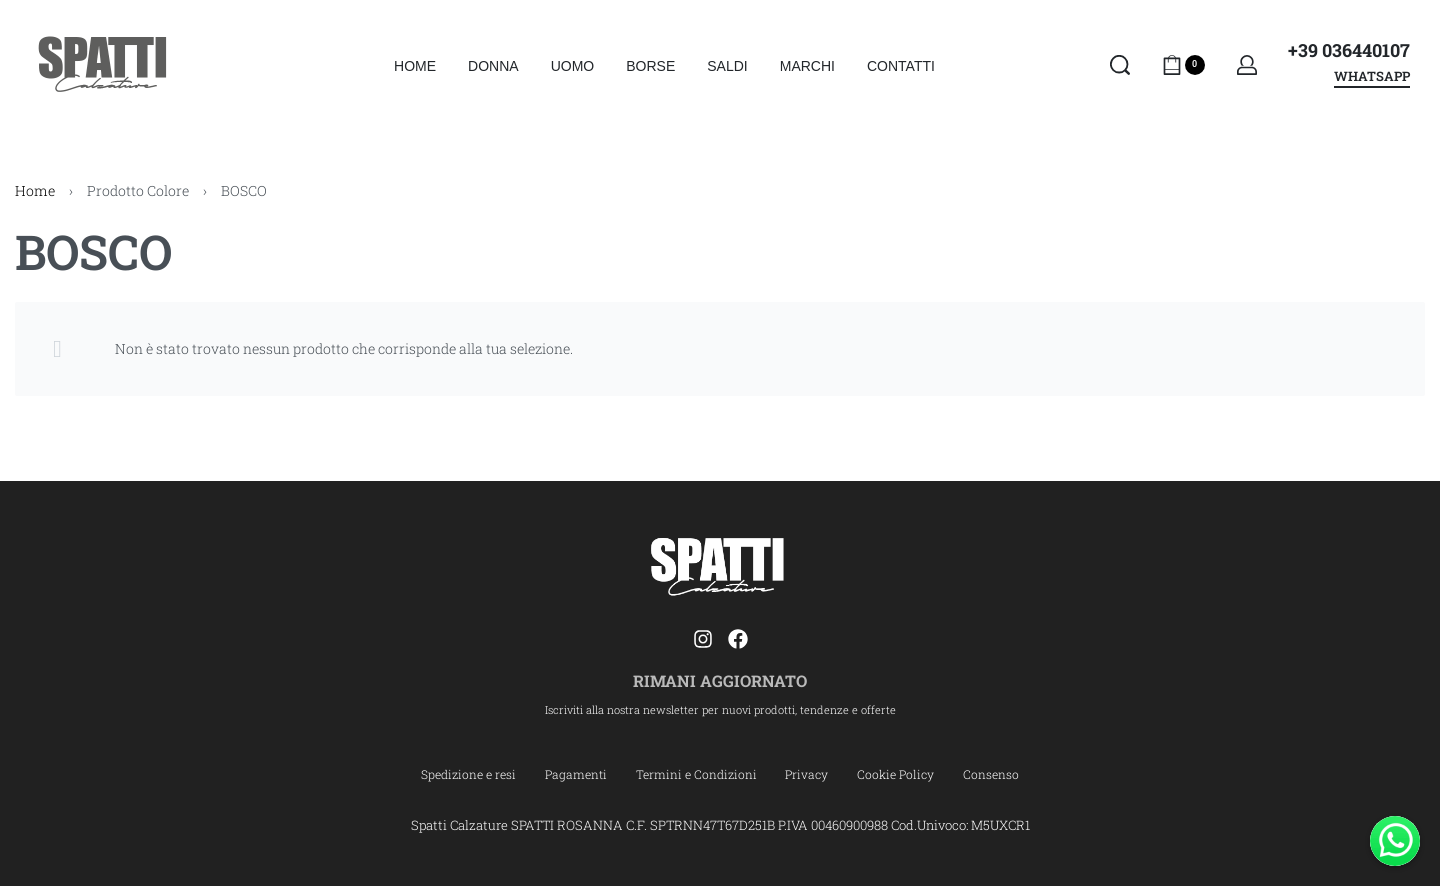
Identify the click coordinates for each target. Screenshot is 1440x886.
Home (35, 190)
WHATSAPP (1372, 77)
